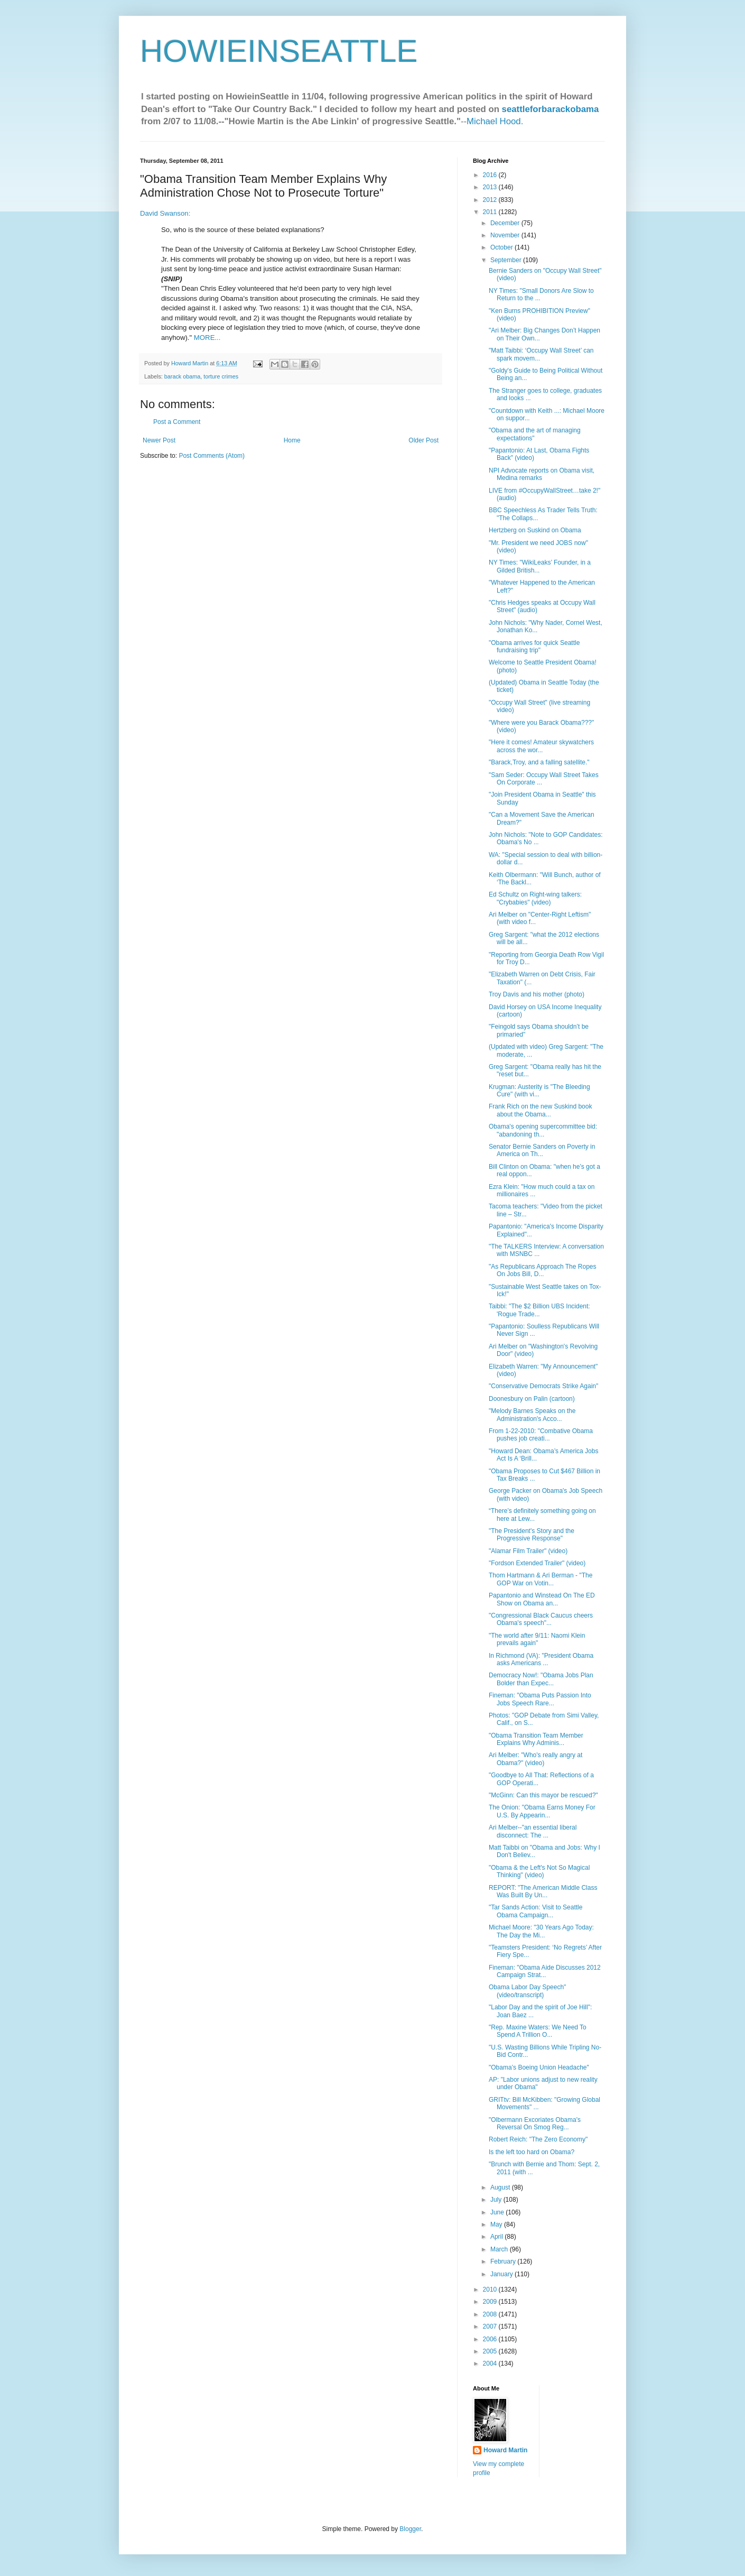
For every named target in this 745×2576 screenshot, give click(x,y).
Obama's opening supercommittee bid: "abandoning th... (543, 1130)
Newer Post (159, 440)
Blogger (410, 2529)
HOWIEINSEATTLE (279, 51)
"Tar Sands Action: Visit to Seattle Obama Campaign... (535, 1911)
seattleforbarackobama (550, 109)
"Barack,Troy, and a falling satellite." (539, 762)
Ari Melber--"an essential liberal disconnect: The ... (532, 1831)
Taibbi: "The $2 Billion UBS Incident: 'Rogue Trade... (539, 1310)
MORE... (207, 337)
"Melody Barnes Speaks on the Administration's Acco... (532, 1414)
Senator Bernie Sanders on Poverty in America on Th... (542, 1150)
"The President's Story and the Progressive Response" (531, 1534)
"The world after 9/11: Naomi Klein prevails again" (537, 1639)
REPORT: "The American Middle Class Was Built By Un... (543, 1891)
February (503, 2261)
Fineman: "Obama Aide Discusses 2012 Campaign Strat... (545, 1971)
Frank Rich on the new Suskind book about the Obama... (540, 1110)
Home (292, 440)
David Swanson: (165, 213)
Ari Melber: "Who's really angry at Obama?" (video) (535, 1758)
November (506, 235)
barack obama (182, 376)
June (498, 2212)
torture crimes (220, 376)
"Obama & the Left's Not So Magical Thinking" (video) (539, 1871)
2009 (491, 2301)
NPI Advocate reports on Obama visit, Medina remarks (541, 474)
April (497, 2236)
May (497, 2224)
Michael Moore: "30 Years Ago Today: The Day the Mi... (541, 1931)
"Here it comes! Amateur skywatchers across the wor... (541, 745)
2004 (491, 2363)
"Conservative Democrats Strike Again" (543, 1386)
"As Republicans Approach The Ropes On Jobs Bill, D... (543, 1270)
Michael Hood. (495, 121)
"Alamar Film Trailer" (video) (528, 1551)
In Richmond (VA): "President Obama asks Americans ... (541, 1659)
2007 (491, 2326)
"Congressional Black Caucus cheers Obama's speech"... (541, 1619)
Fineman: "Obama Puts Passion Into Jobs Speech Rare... (540, 1699)
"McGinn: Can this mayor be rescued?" (543, 1795)
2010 (491, 2289)
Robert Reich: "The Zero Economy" (538, 2139)
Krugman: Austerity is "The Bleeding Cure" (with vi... (539, 1090)
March (500, 2249)
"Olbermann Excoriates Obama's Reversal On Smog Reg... (535, 2123)
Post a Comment (176, 422)
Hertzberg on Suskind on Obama (535, 530)
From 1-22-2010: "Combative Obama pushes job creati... (541, 1434)
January (502, 2274)
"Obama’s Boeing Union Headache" (539, 2067)
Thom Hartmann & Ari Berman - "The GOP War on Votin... (540, 1579)
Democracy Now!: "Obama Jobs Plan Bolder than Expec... (541, 1679)
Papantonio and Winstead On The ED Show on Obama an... (542, 1599)
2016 (491, 175)
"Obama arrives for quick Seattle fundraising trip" (534, 646)
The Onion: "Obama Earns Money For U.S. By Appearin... (542, 1811)
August (501, 2187)
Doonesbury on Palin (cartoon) (532, 1398)
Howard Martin (505, 2450)
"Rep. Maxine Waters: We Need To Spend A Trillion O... (537, 2031)
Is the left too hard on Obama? (531, 2152)
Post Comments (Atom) (212, 455)
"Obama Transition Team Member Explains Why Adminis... (536, 1739)
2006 (491, 2339)
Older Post (423, 440)
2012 (491, 200)
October (502, 247)
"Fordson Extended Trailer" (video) (537, 1563)
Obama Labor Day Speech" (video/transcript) (527, 1990)
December (506, 223)
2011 (491, 212)
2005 (491, 2351)
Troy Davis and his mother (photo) (536, 994)
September (506, 260)
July (497, 2199)
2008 (491, 2314)
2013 (491, 187)
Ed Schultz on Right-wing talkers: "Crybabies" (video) (535, 898)
